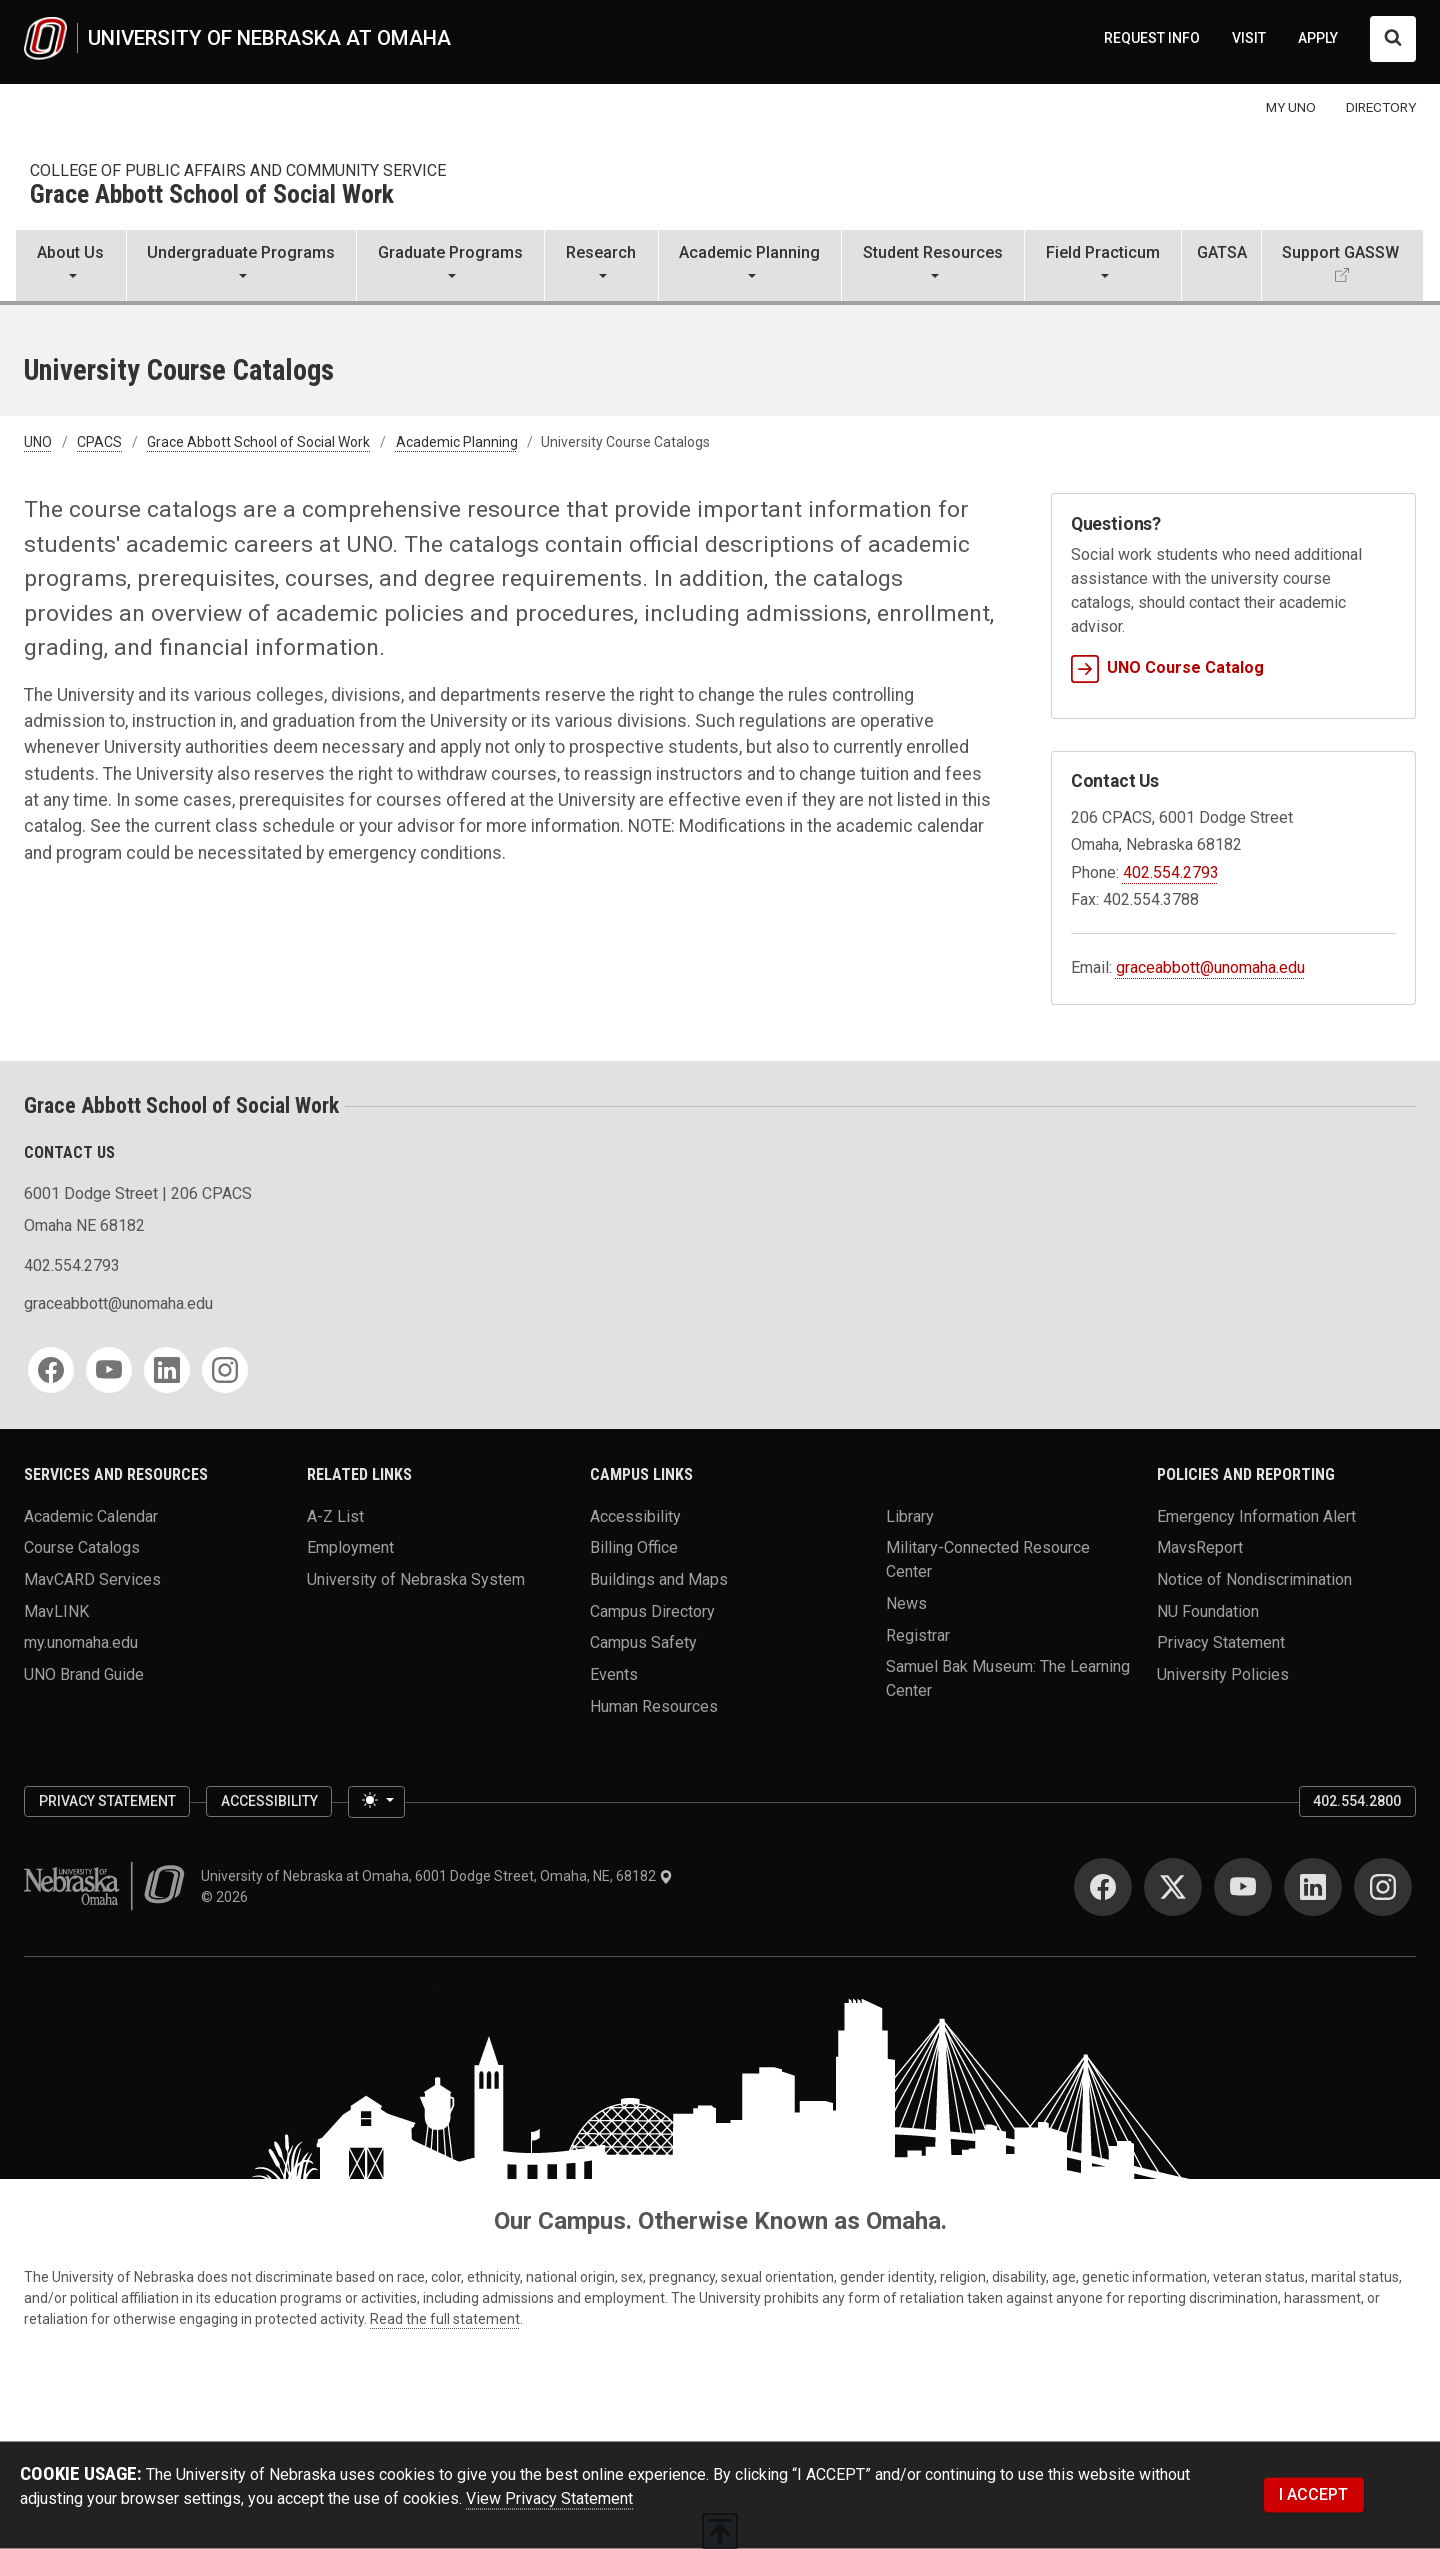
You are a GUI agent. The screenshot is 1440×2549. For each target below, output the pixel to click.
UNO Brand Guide (84, 1673)
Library (910, 1515)
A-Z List (335, 1515)
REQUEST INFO (1152, 38)
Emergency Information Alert (1256, 1515)
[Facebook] (51, 1370)
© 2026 (227, 1897)
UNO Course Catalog (1167, 667)
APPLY (1318, 38)
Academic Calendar (91, 1515)
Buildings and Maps (659, 1578)
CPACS (99, 442)
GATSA (1222, 252)
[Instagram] (225, 1370)
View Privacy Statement (549, 2497)
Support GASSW (1340, 252)
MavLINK (56, 1610)
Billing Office (634, 1547)
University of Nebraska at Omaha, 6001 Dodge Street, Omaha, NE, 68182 (437, 1876)
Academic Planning (457, 442)
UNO (38, 442)
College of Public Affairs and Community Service (238, 170)
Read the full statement (445, 2319)
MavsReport (1200, 1547)
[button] (71, 267)
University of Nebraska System (416, 1578)
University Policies (1223, 1673)
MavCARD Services (92, 1578)
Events (614, 1673)
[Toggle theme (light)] (376, 1802)
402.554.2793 (1171, 872)
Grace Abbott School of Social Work (212, 195)
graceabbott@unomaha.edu (1210, 967)
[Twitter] (1173, 1887)
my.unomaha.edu (81, 1642)
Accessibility (635, 1515)
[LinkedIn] (167, 1370)
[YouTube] (109, 1370)
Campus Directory (652, 1610)
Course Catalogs (82, 1547)
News (906, 1602)
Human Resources (654, 1705)
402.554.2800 (1357, 1801)
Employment (350, 1547)
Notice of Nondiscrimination (1254, 1578)
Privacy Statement (1221, 1642)
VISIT (1249, 38)
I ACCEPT (1313, 2494)
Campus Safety (643, 1642)
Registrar (918, 1634)
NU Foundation (1208, 1610)
